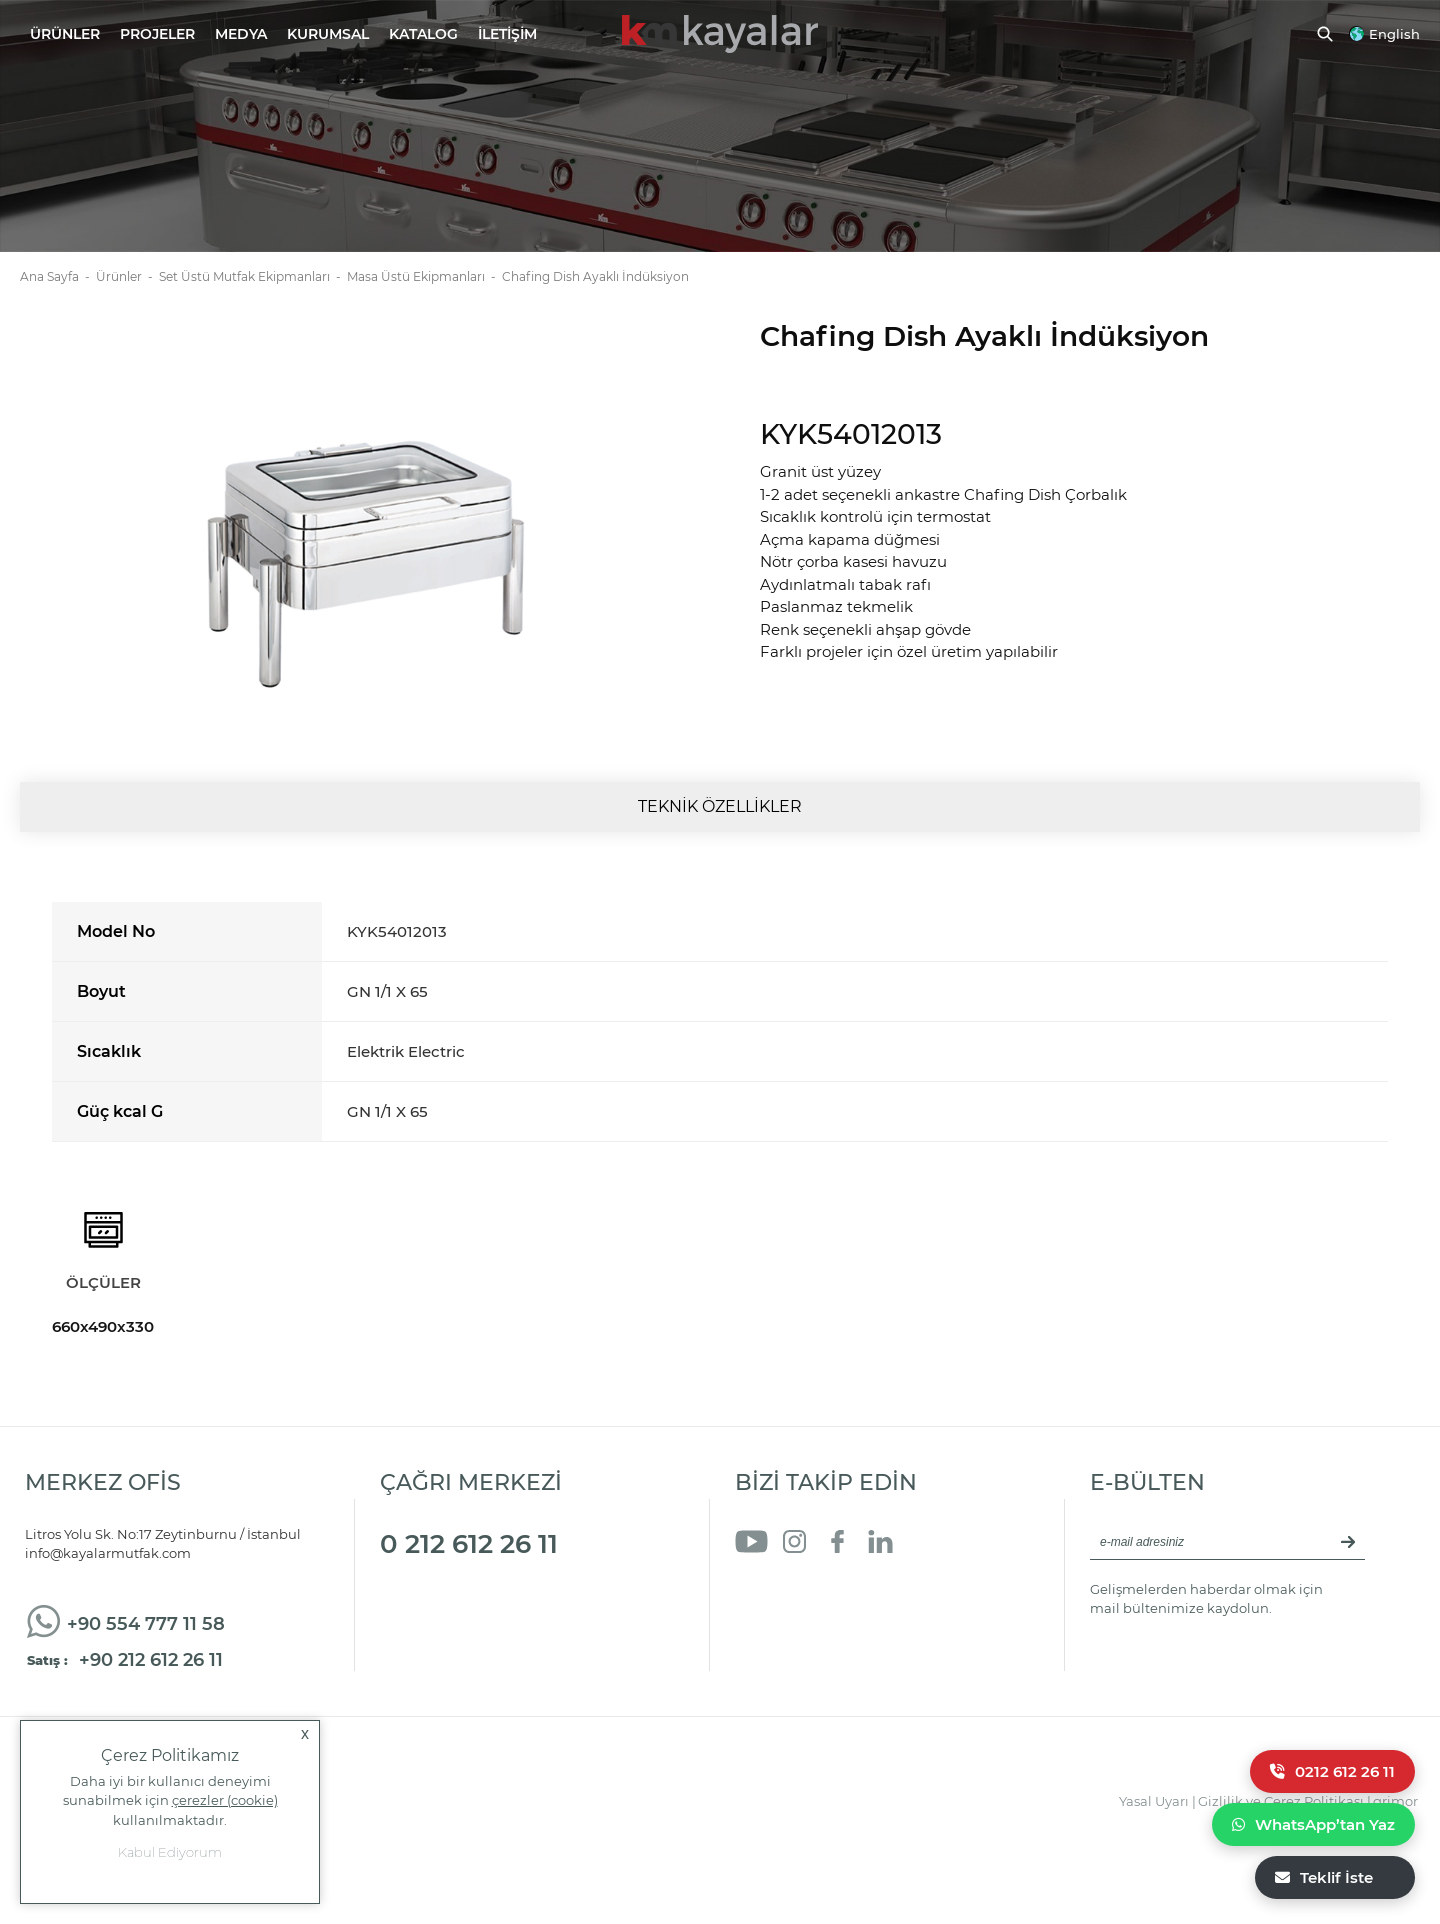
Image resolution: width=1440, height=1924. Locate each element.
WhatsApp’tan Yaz (1313, 1824)
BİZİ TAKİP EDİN (826, 1482)
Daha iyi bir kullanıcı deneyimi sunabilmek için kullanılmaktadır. (170, 1800)
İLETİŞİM (507, 34)
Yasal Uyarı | (1157, 1801)
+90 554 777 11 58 (146, 1624)
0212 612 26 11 (1332, 1771)
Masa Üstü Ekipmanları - (424, 276)
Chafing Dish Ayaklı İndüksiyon (595, 276)
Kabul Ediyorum (170, 1852)
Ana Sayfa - (58, 276)
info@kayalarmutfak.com (108, 1553)
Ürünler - (127, 276)
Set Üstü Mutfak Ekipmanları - (253, 276)
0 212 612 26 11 (469, 1544)
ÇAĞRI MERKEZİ (471, 1482)
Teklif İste (1324, 1877)
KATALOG (423, 34)
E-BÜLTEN (1147, 1482)
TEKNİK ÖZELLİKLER (720, 806)
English (1394, 34)
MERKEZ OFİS (103, 1482)
